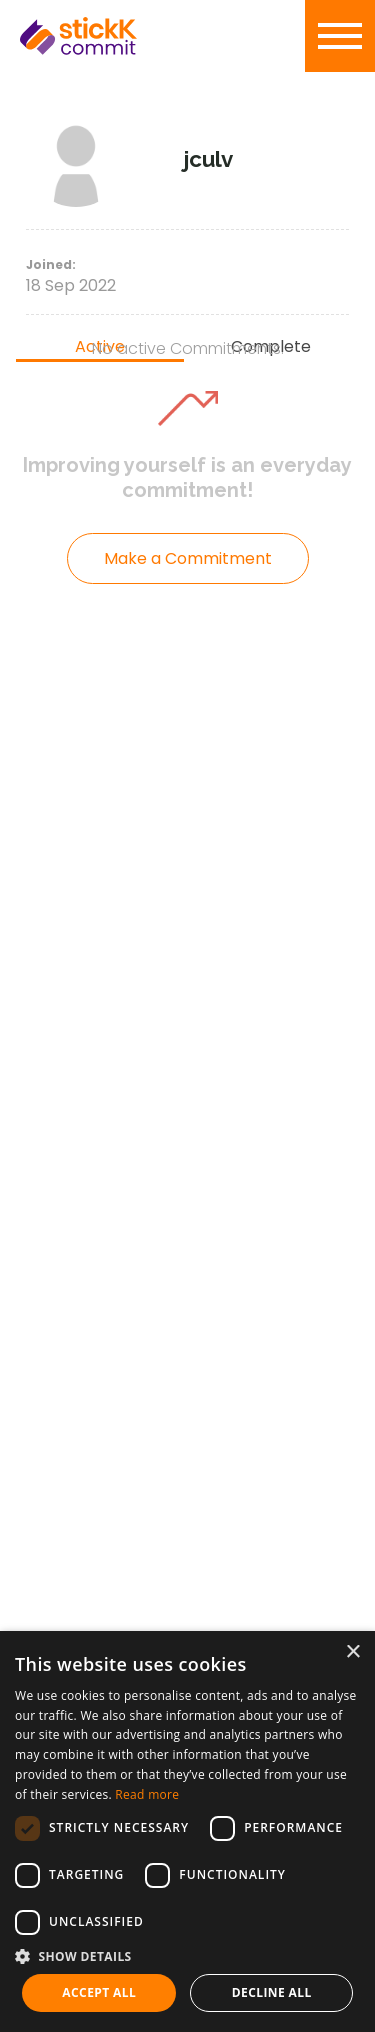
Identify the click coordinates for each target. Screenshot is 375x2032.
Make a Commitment (188, 558)
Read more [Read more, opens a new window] (147, 1794)
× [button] (352, 1652)
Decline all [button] (272, 1992)
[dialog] (187, 1831)
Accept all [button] (99, 1992)
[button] (187, 1956)
